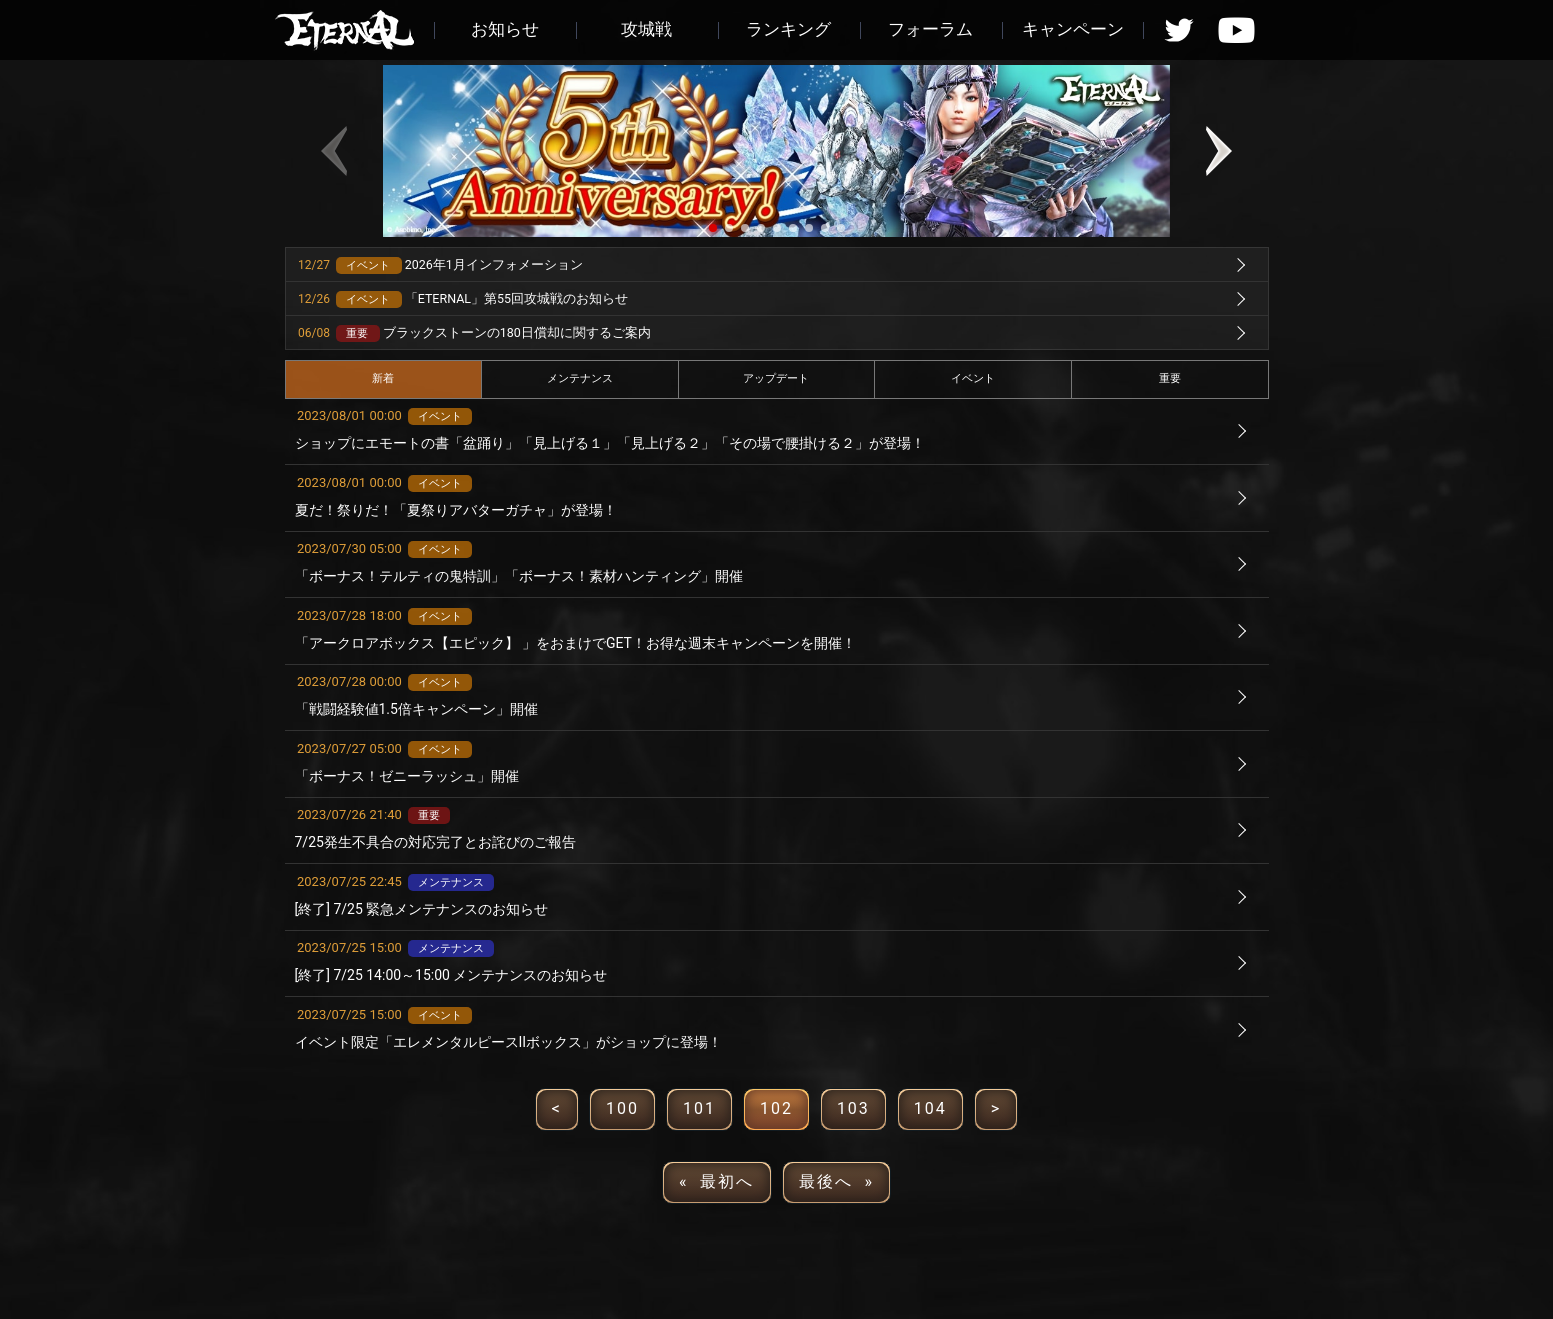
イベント (973, 378)
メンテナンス (580, 378)
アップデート (776, 378)
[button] (713, 228)
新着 (383, 378)
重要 (1170, 378)
